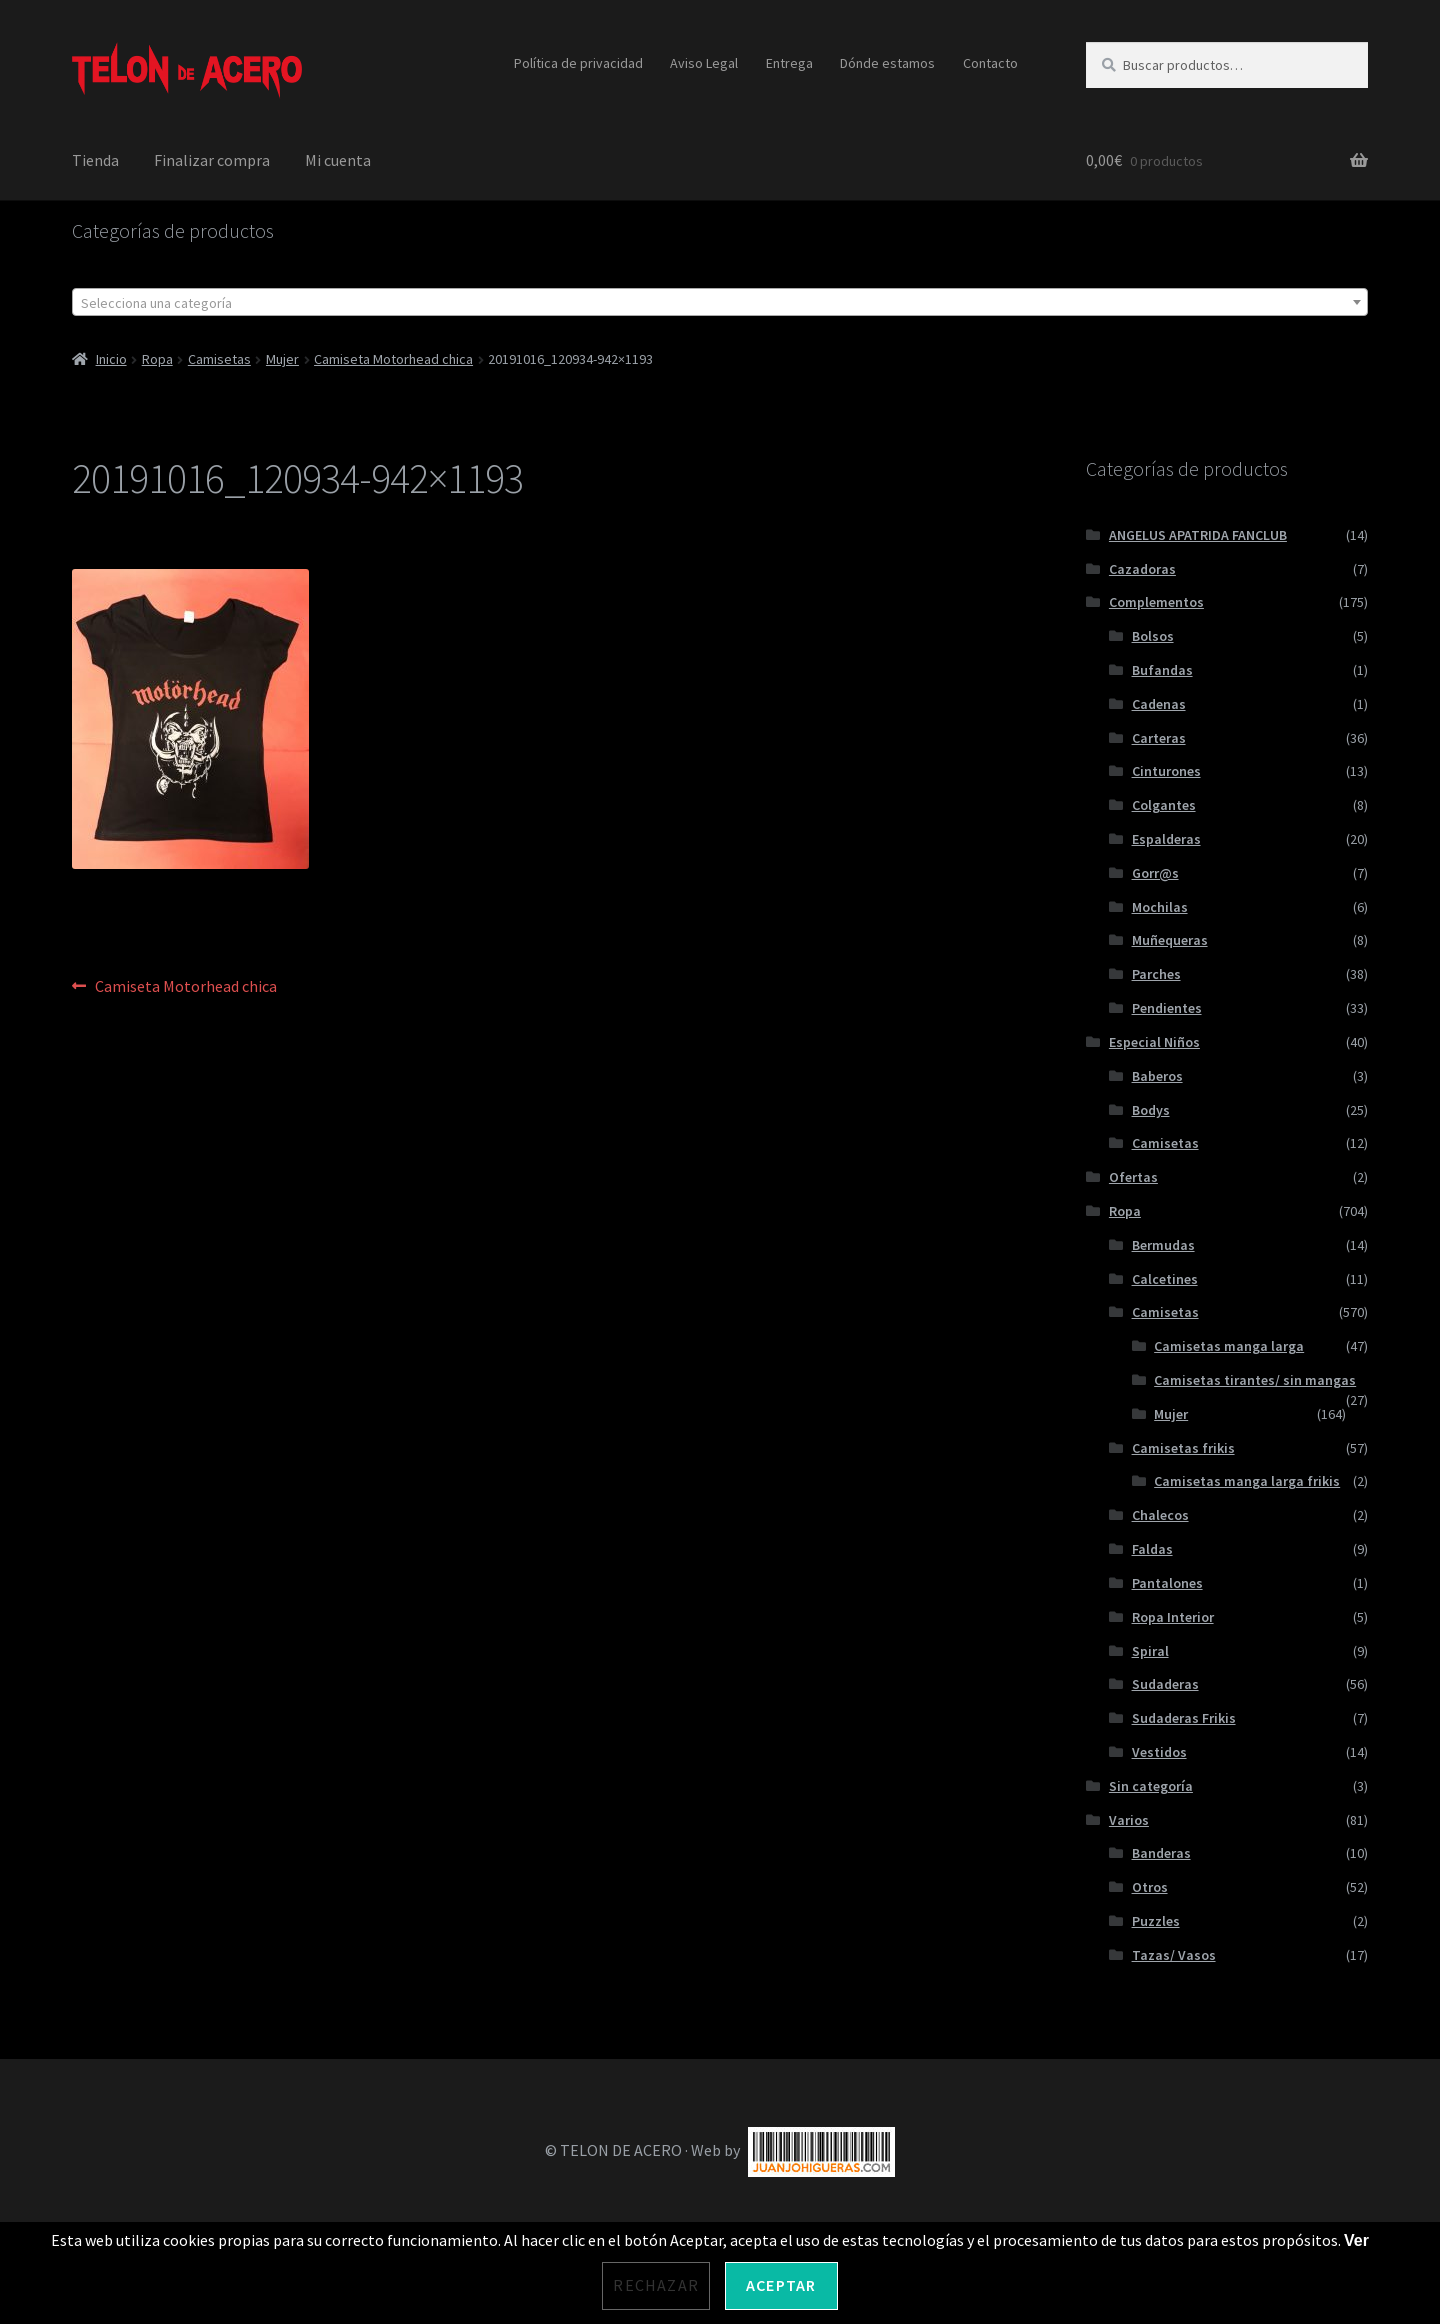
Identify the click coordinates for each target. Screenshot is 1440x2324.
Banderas (1161, 1853)
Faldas (1152, 1549)
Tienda (95, 160)
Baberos (1157, 1076)
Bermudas (1163, 1245)
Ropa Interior (1173, 1617)
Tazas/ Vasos (1174, 1955)
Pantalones (1167, 1583)
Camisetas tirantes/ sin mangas (1255, 1380)
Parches (1156, 974)
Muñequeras (1170, 940)
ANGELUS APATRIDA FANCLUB (1198, 535)
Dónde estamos (887, 63)
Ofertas (1133, 1177)
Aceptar (781, 2285)
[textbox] (720, 303)
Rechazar (656, 2285)
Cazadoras (1142, 569)
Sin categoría (1151, 1786)
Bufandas (1162, 670)
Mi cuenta (338, 160)
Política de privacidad (578, 63)
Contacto (990, 63)
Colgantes (1164, 805)
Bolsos (1153, 636)
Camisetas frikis (1183, 1448)
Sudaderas (1165, 1684)
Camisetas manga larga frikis (1247, 1481)
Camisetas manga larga (1229, 1346)
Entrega (789, 63)
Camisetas (219, 359)
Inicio (111, 359)
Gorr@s (1155, 873)
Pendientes (1167, 1008)
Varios (1129, 1820)
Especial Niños (1154, 1042)
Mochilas (1160, 907)
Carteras (1159, 738)
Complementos (1156, 602)
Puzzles (1156, 1921)
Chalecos (1160, 1515)
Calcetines (1165, 1279)
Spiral (1150, 1651)
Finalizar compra (212, 160)
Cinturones (1166, 771)
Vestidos (1159, 1752)
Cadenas (1159, 704)
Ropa (157, 359)
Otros (1150, 1887)
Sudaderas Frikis (1184, 1718)
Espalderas (1166, 839)
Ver (1356, 2240)
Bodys (1151, 1110)
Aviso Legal (704, 63)
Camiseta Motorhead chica (393, 359)
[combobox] (720, 302)
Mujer (282, 359)
